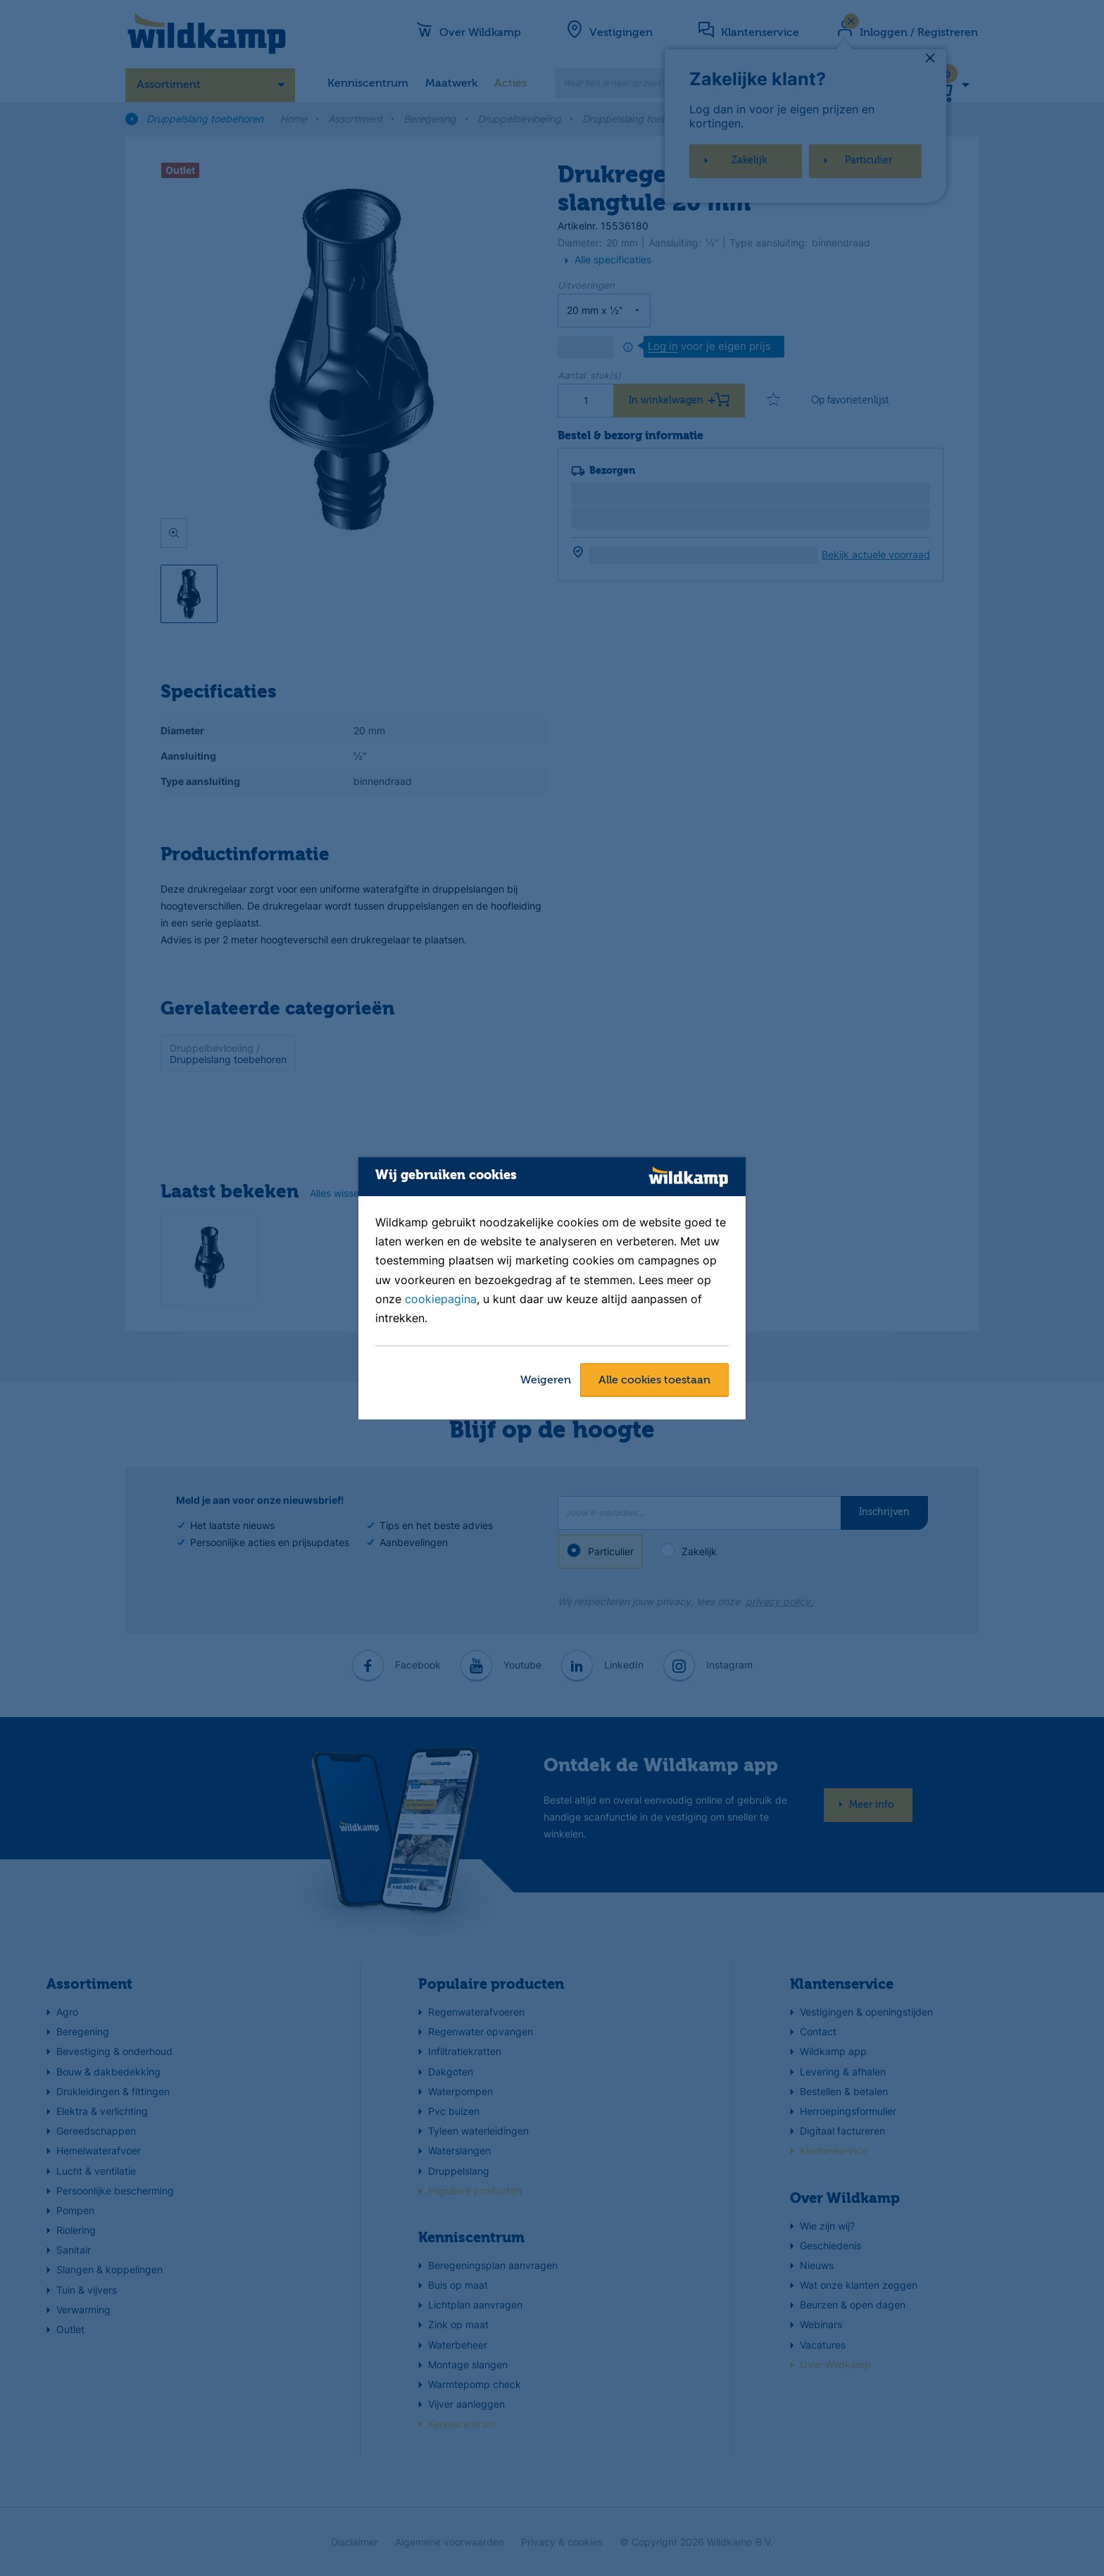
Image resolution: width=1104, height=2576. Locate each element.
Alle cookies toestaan (654, 1380)
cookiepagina (441, 1299)
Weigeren (545, 1380)
